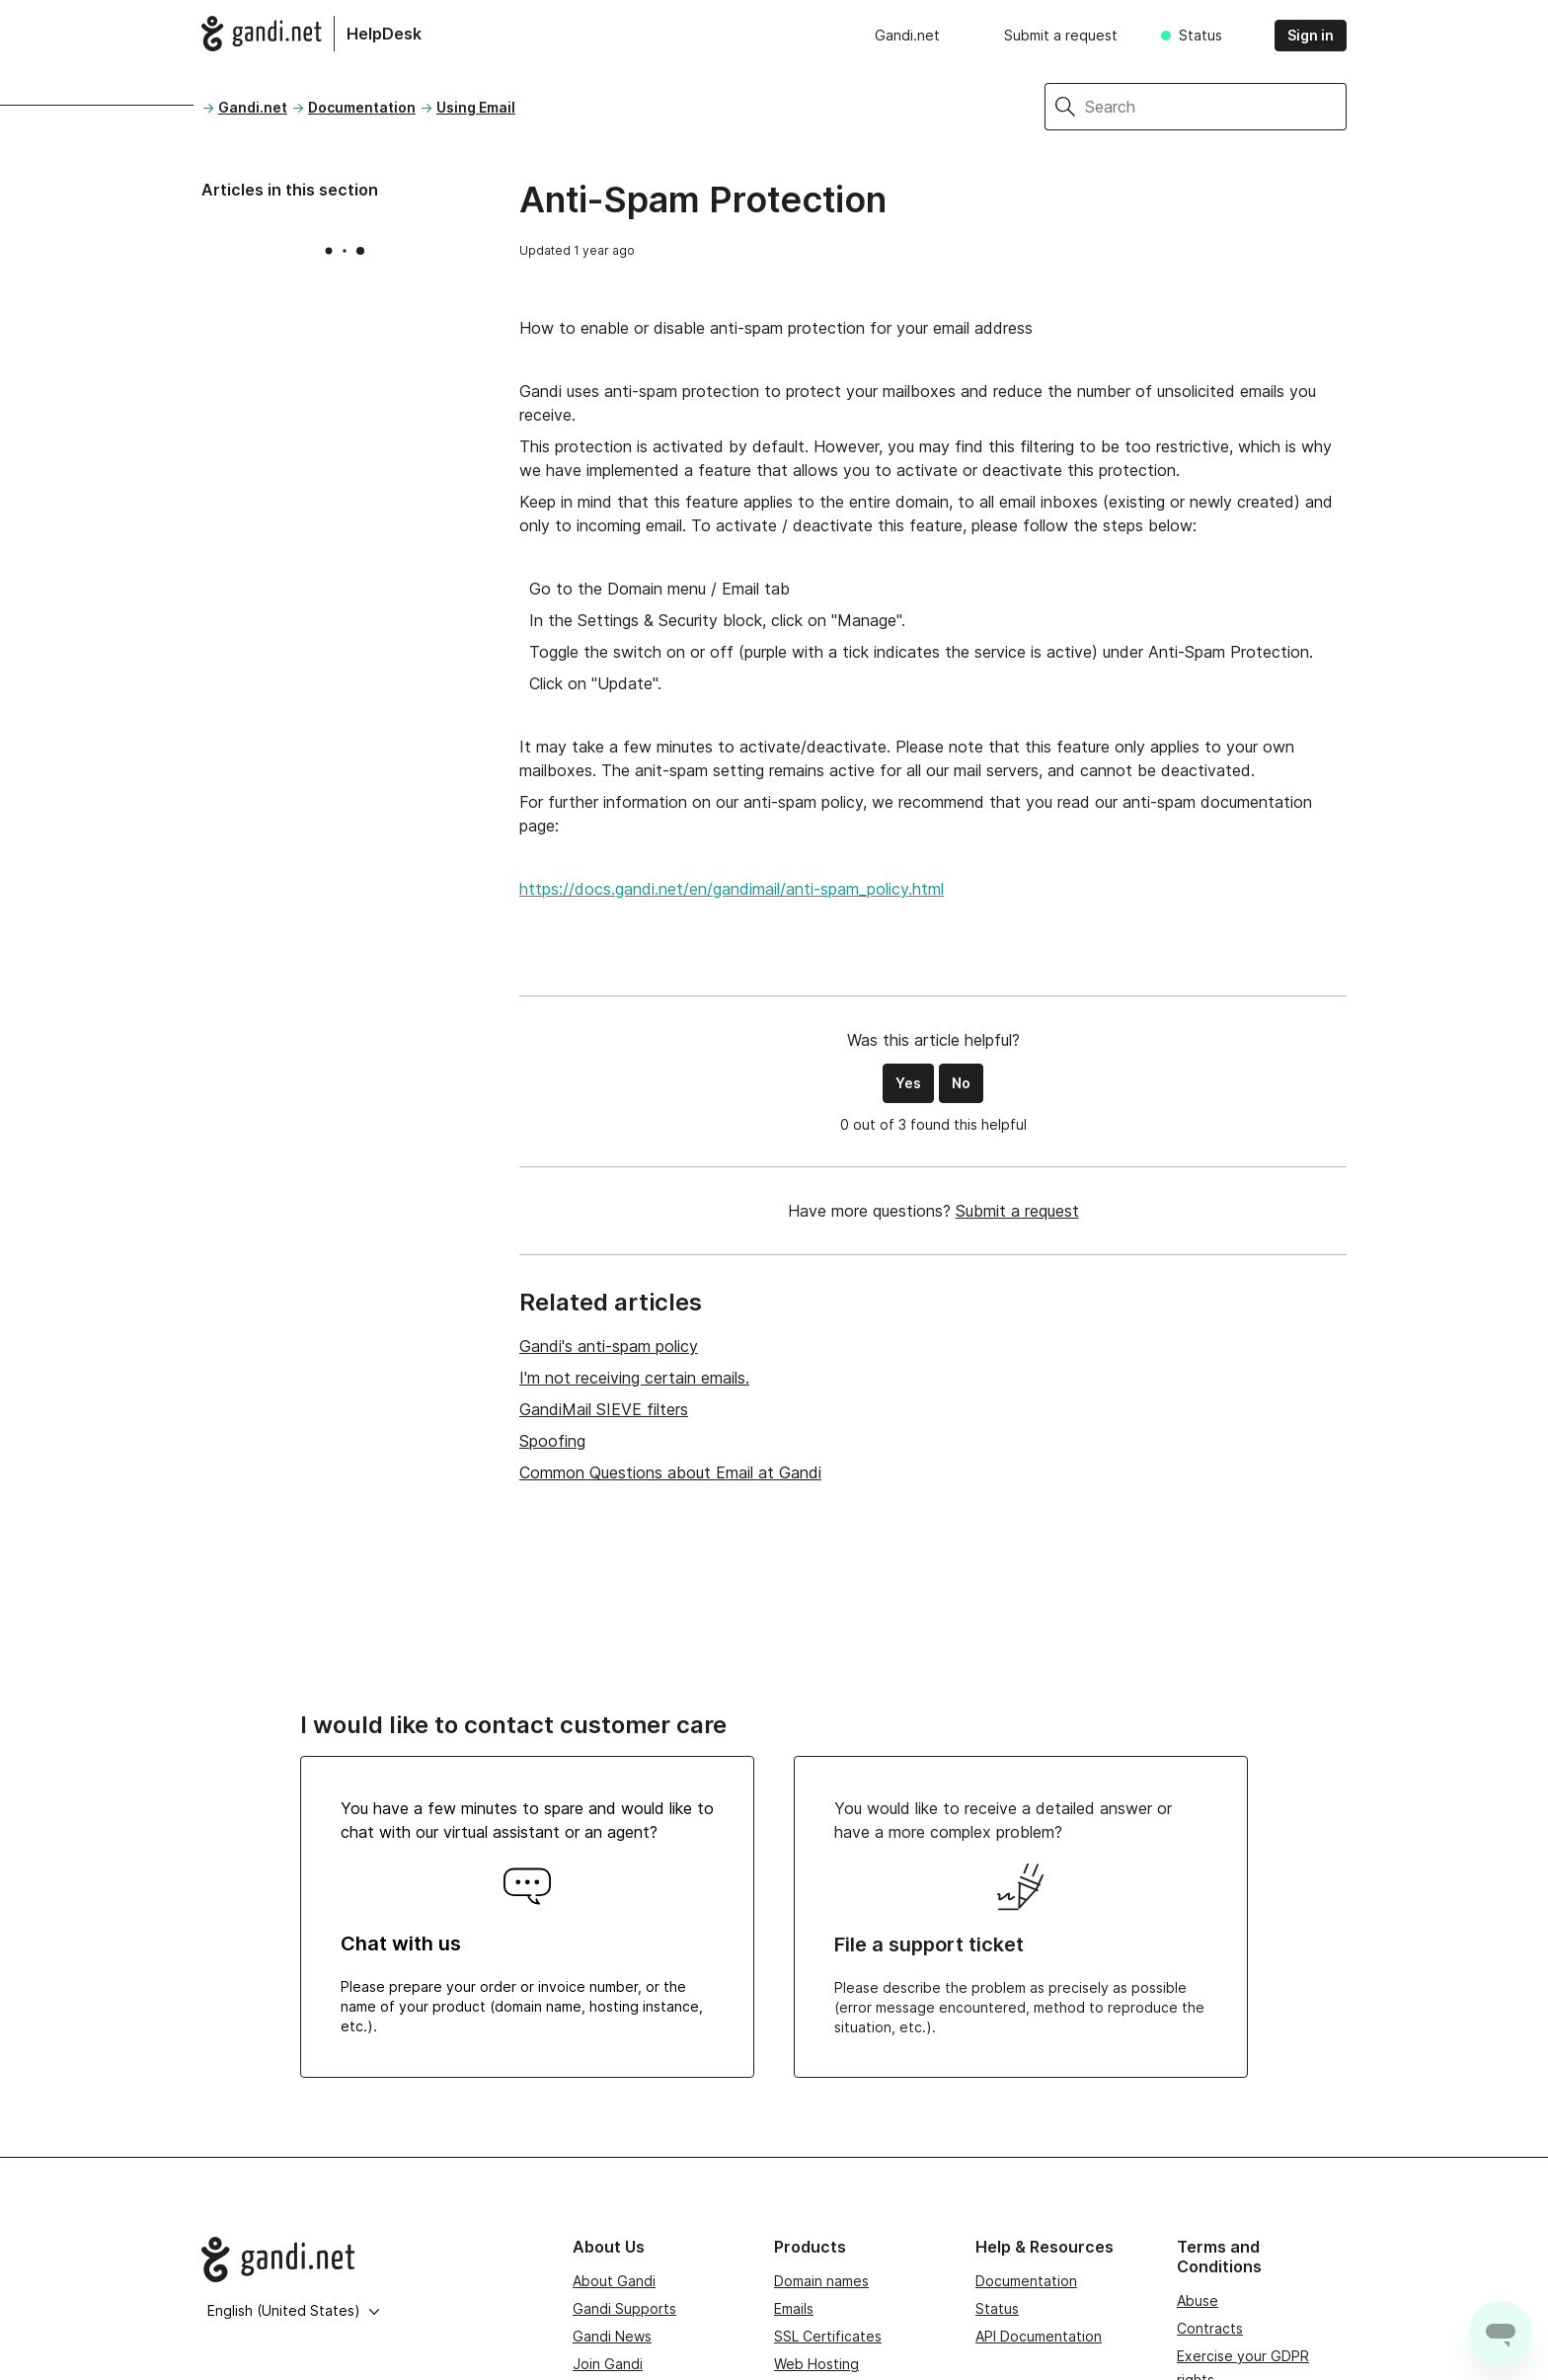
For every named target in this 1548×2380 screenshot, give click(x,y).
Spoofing (552, 1441)
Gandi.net (907, 35)
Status (1200, 35)
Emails (793, 2308)
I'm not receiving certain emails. (634, 1378)
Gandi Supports (624, 2308)
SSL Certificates (828, 2336)
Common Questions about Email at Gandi (670, 1472)
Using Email (475, 107)
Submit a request (1061, 35)
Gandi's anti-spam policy (608, 1346)
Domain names (821, 2280)
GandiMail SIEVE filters (603, 1409)
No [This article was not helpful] (961, 1082)
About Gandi (614, 2280)
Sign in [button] (1310, 35)
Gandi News (612, 2336)
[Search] (1216, 106)
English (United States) (293, 2310)
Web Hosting (816, 2363)
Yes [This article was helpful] (908, 1082)
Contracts (1210, 2328)
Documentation (362, 107)
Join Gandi (608, 2363)
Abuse (1197, 2300)
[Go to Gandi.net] (371, 2259)
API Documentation (1038, 2336)
